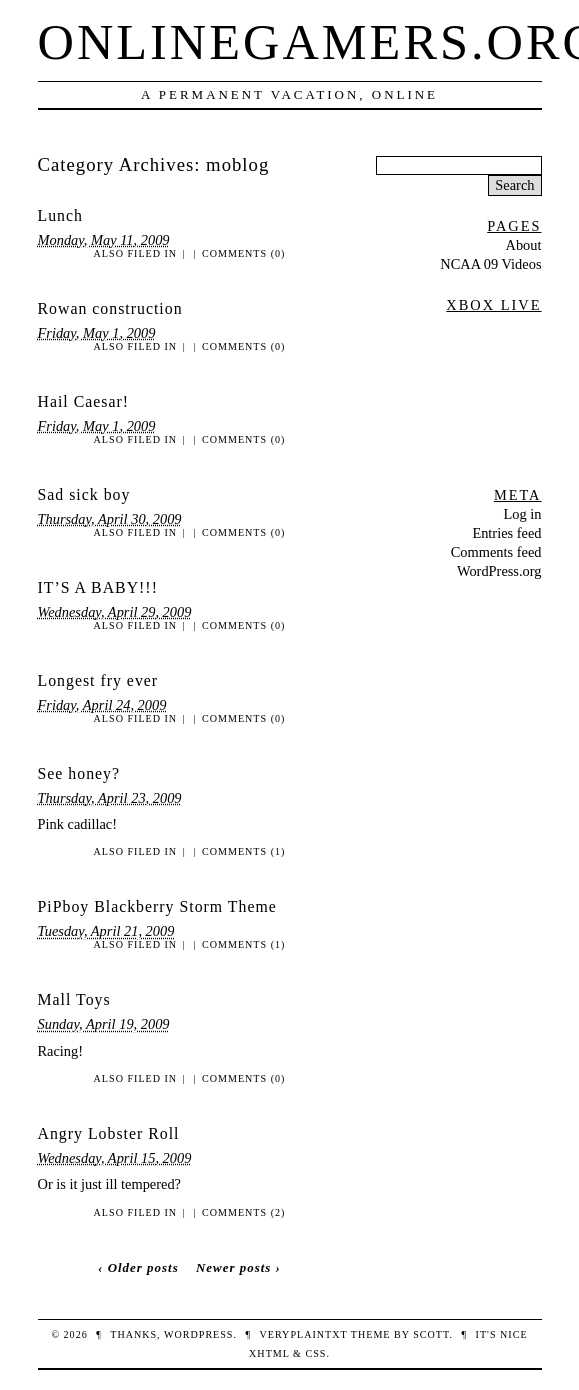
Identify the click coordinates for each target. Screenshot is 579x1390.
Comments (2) (243, 1212)
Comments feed (496, 552)
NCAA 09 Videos (490, 264)
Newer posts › (238, 1267)
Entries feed (506, 533)
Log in (523, 514)
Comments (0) (243, 253)
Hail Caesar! (84, 401)
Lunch (60, 215)
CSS (315, 1353)
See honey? (79, 773)
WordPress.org (499, 571)
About (524, 245)
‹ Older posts (138, 1267)
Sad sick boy (84, 494)
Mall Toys (74, 999)
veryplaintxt (304, 1334)
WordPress (198, 1334)
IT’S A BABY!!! (98, 587)
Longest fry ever (98, 680)
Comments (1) (243, 851)
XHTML (269, 1353)
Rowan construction (110, 308)
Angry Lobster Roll (109, 1133)
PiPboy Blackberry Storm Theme (157, 906)
